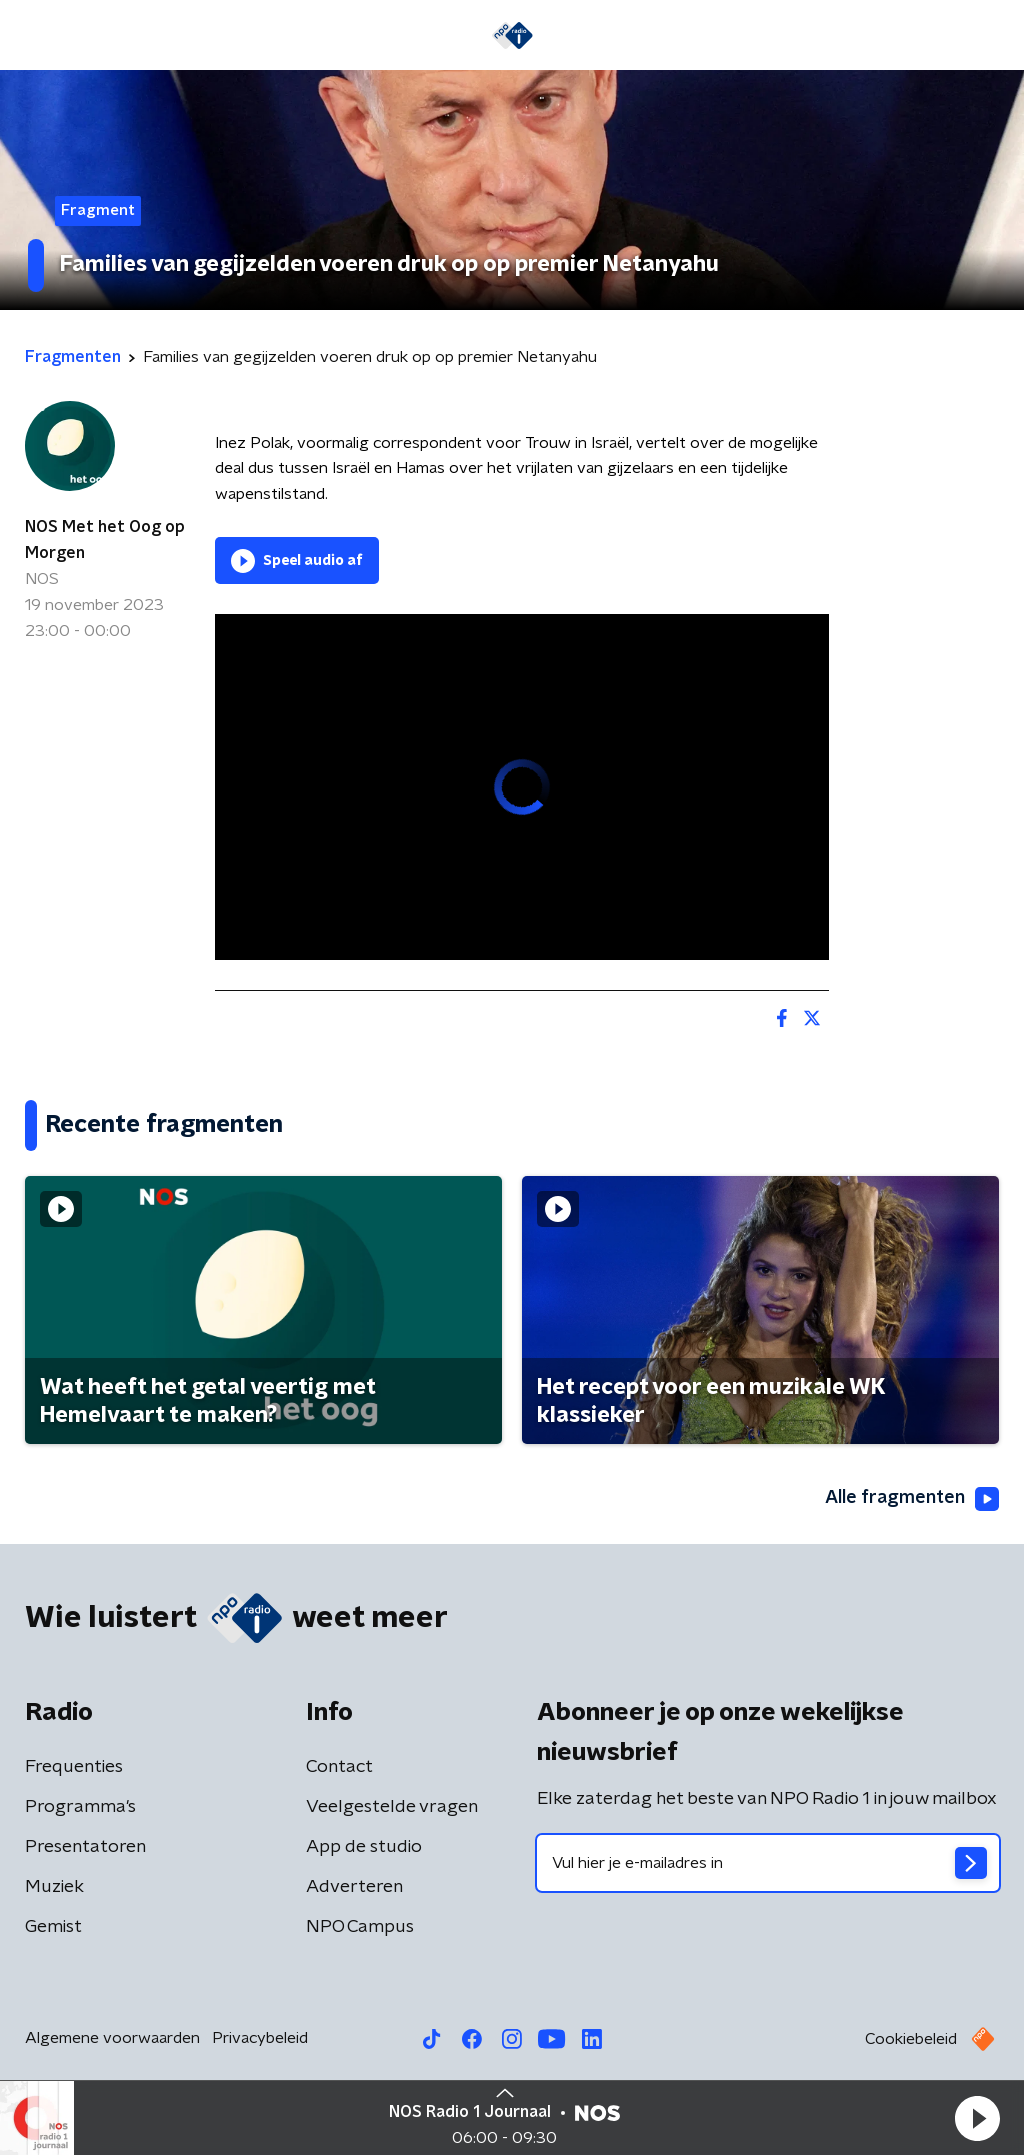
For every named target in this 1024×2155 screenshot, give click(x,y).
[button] (977, 2118)
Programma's (80, 1807)
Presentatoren (85, 1847)
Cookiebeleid (911, 2039)
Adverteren (354, 1887)
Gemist (53, 1927)
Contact (339, 1767)
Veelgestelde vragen (392, 1807)
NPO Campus (360, 1927)
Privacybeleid (260, 2038)
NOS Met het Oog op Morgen (105, 540)
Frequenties (74, 1767)
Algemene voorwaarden (112, 2038)
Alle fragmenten (912, 1499)
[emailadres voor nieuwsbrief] (768, 1863)
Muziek (54, 1887)
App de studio (364, 1847)
